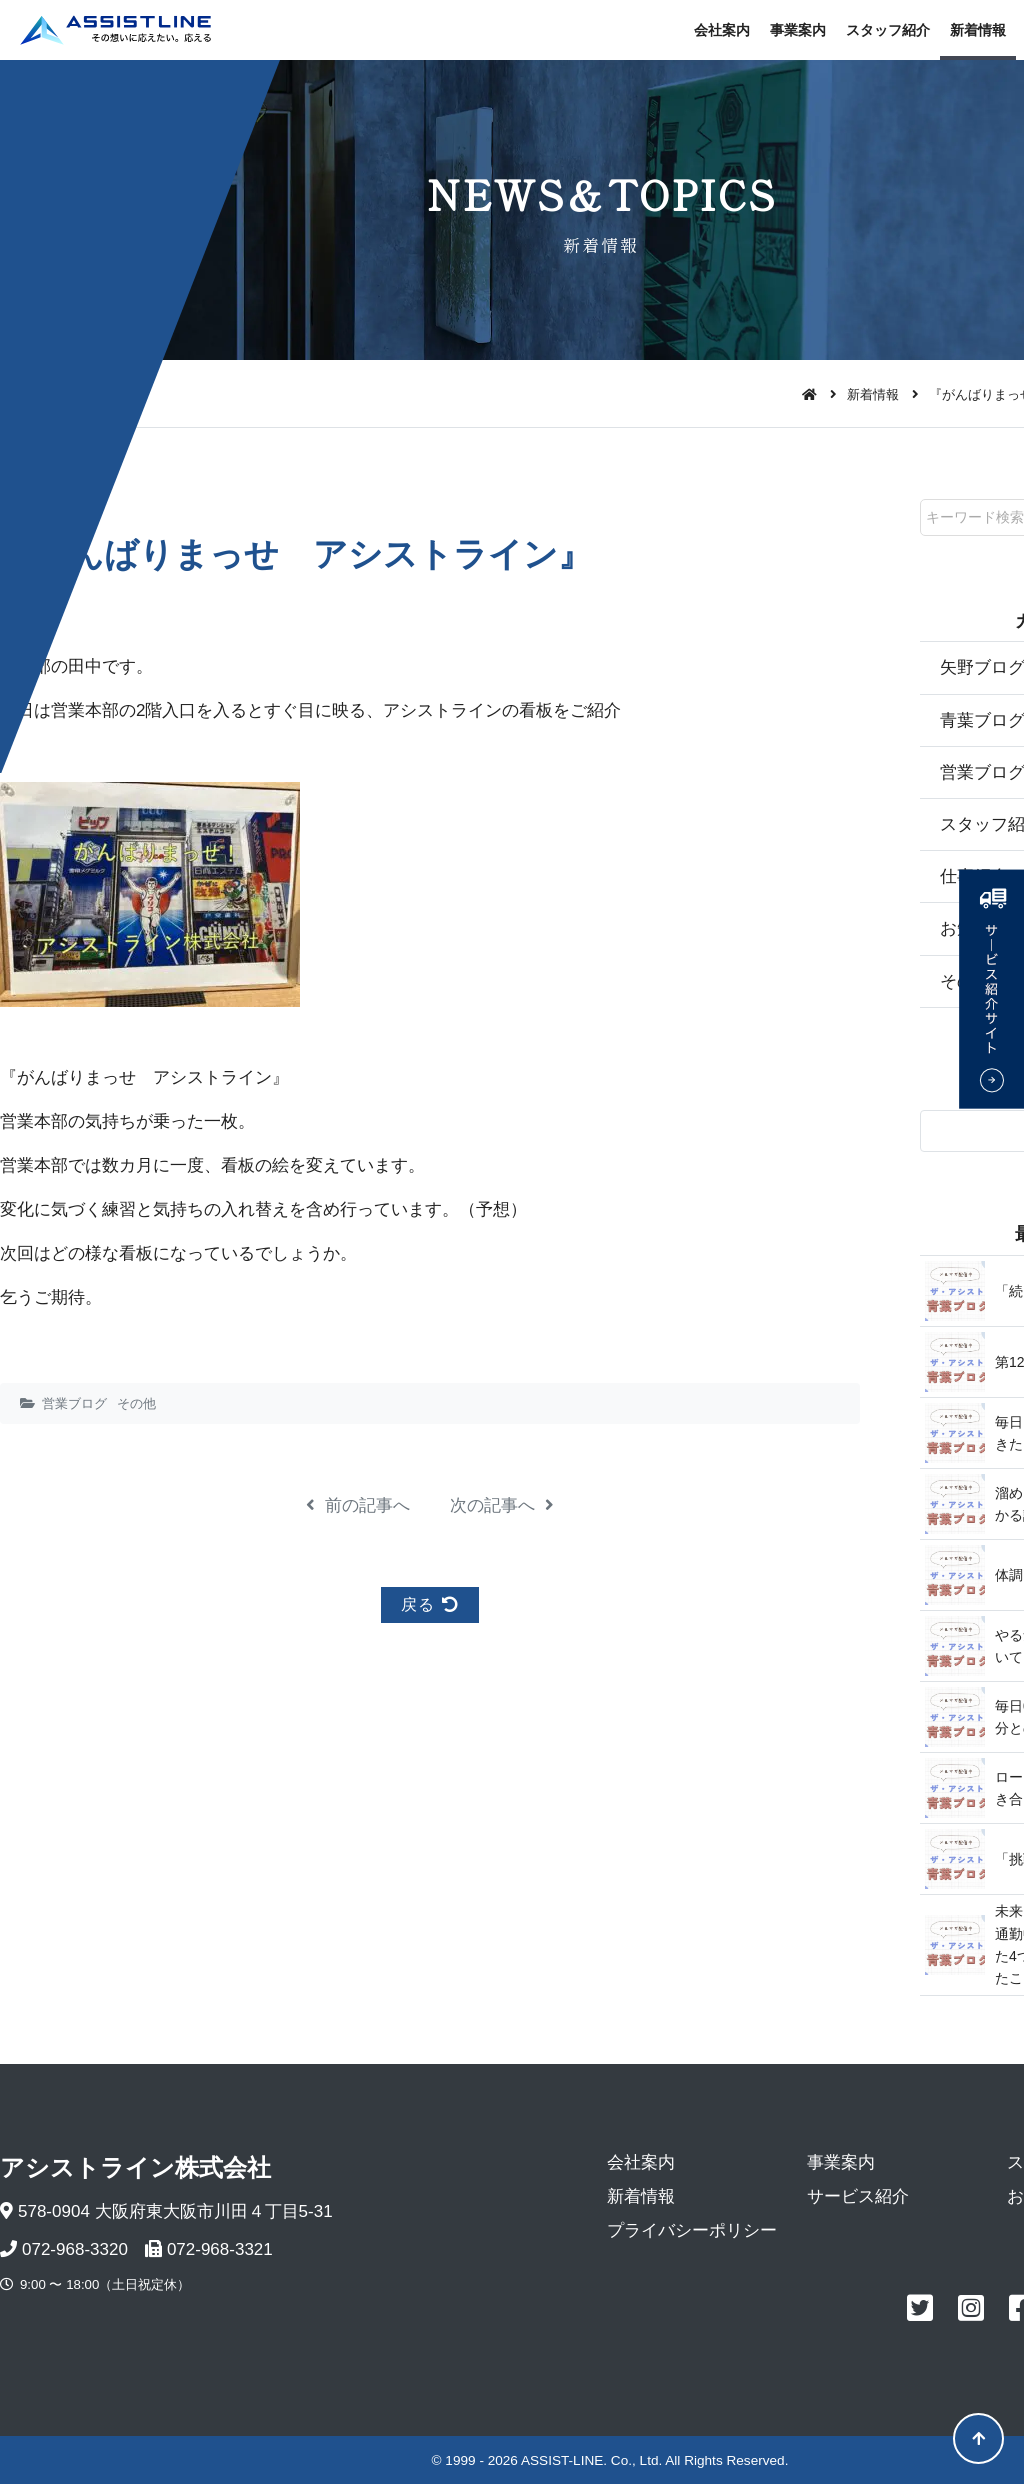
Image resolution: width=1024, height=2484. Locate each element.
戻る (429, 1604)
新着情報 (978, 30)
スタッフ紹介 (888, 30)
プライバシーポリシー (692, 2230)
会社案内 (722, 30)
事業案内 (798, 30)
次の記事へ (502, 1505)
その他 (136, 1403)
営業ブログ (74, 1403)
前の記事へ (358, 1505)
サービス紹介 (858, 2196)
